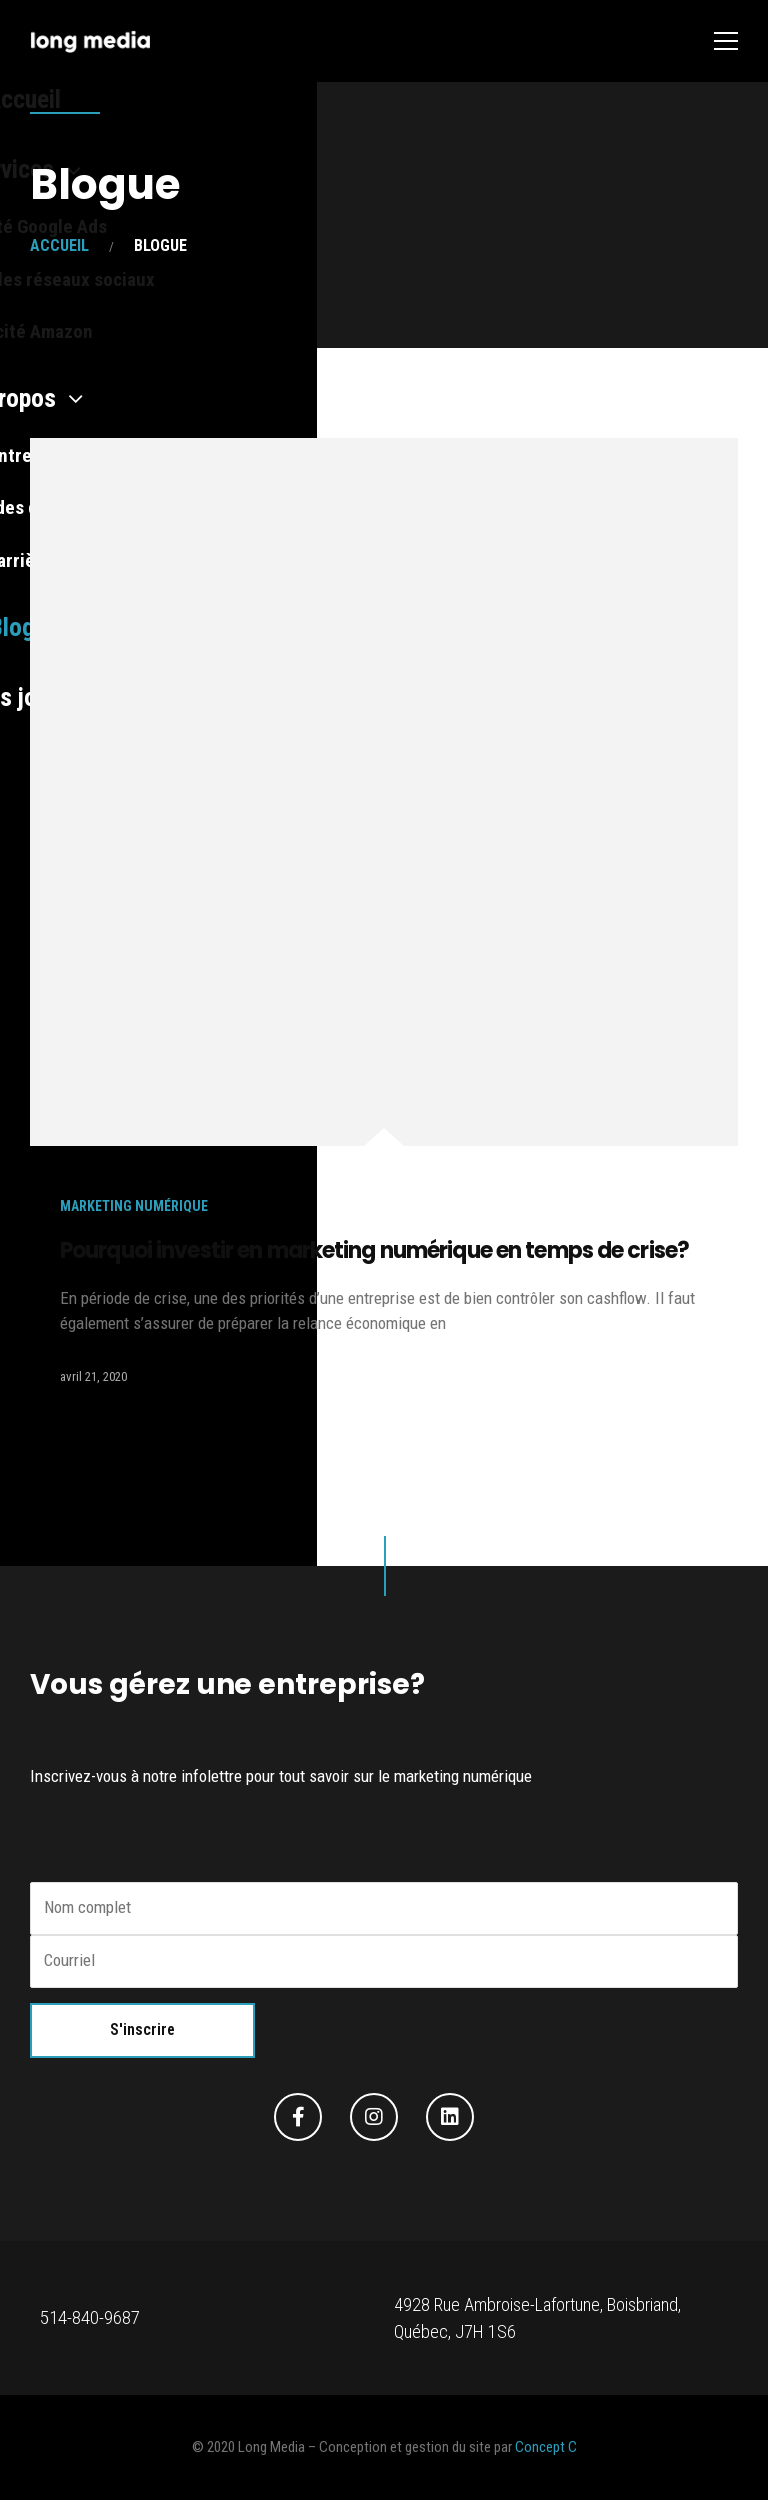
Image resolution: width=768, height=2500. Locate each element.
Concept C (546, 2447)
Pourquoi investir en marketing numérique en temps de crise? (374, 1250)
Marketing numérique (134, 1206)
